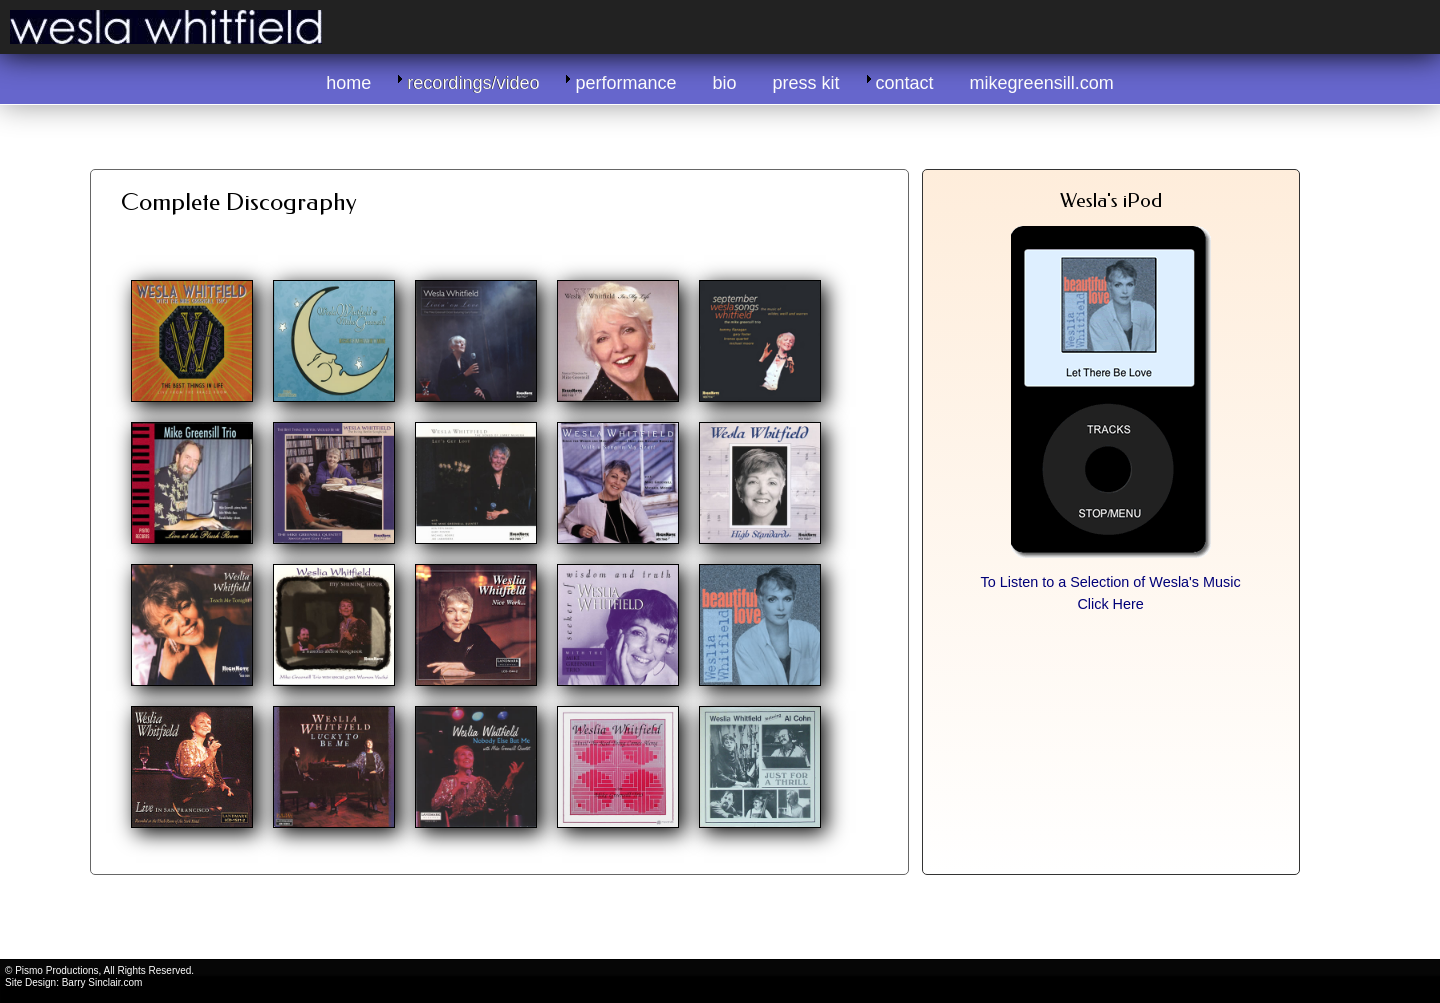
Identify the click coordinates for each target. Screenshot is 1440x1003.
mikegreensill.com (1042, 83)
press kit (806, 83)
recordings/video (473, 83)
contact (905, 83)
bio (725, 83)
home (348, 83)
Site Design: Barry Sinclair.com (73, 982)
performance (625, 83)
